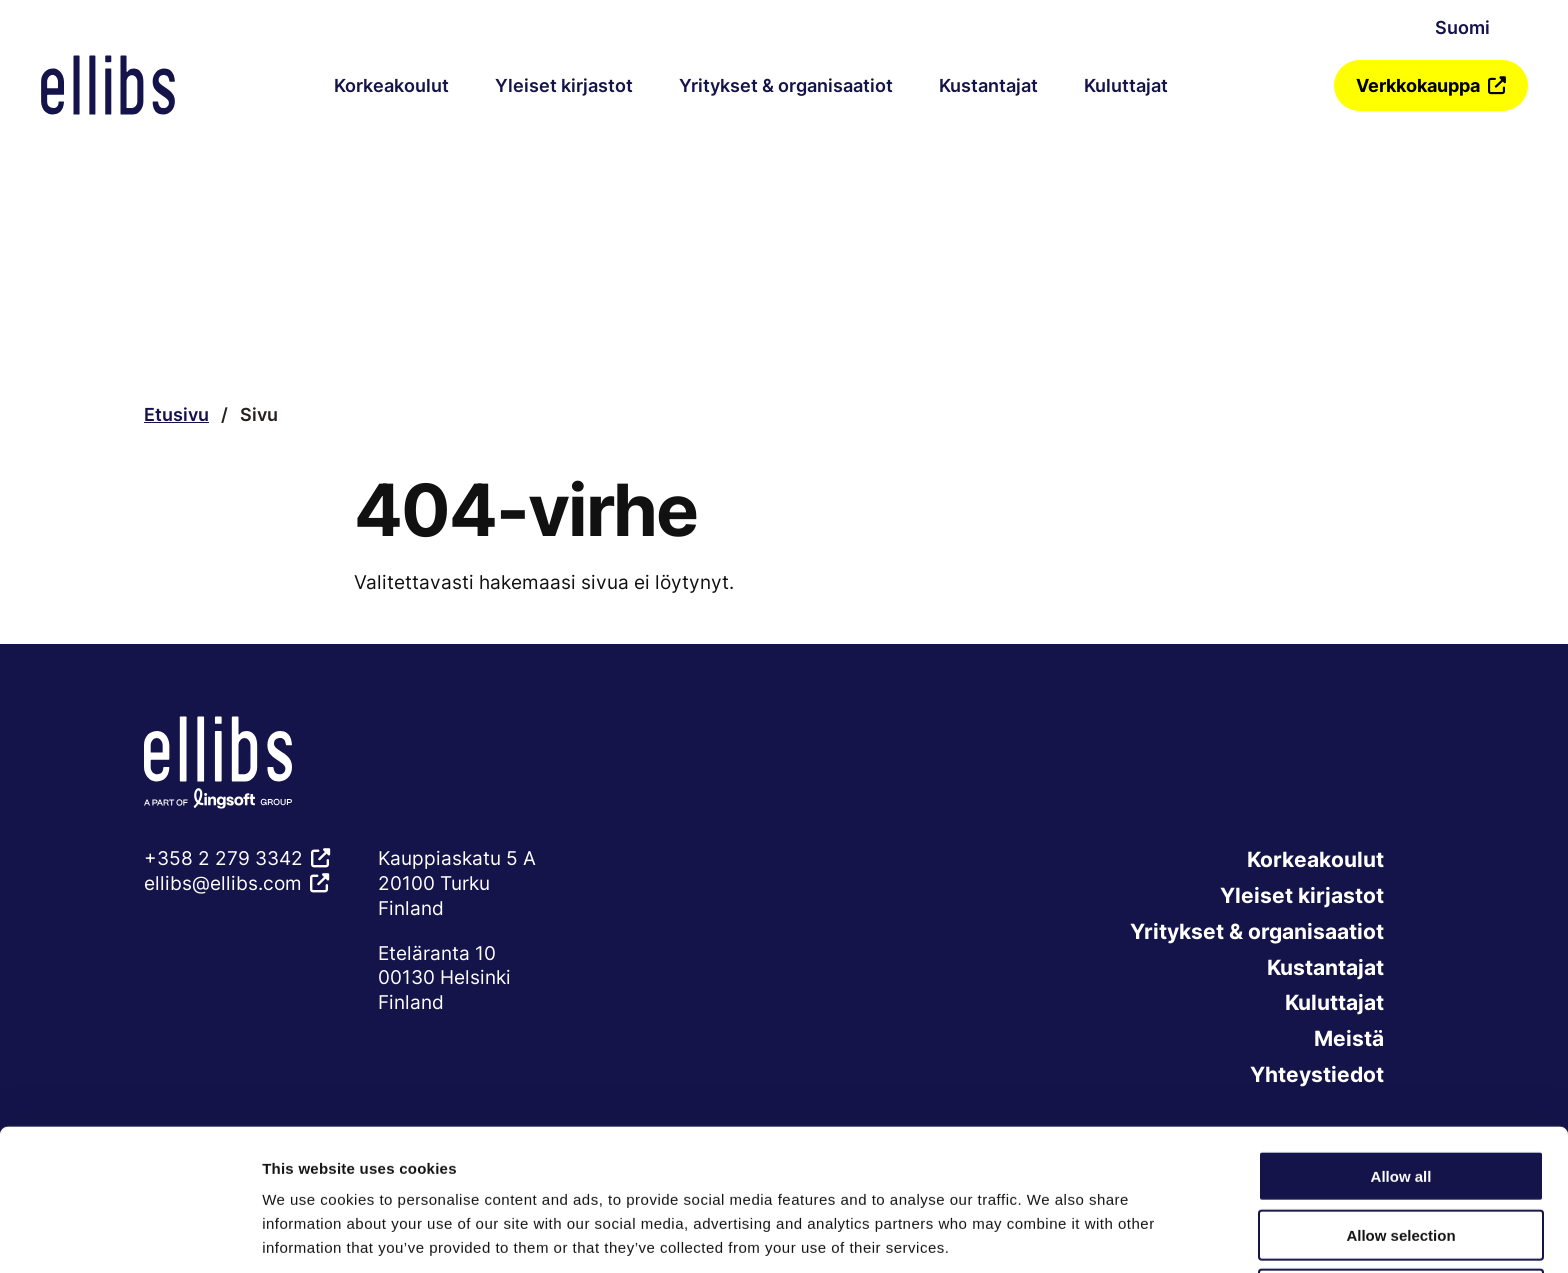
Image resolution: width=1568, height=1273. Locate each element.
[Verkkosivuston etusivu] (108, 85)
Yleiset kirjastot (564, 85)
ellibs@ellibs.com (223, 883)
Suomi (1462, 27)
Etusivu (176, 414)
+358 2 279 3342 (223, 858)
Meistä (1347, 1043)
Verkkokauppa (1418, 85)
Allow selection (1400, 1156)
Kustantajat (988, 85)
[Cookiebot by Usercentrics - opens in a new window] (129, 1234)
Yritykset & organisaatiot (786, 85)
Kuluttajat (1126, 85)
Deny (1401, 1215)
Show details (1049, 1233)
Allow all (1401, 1097)
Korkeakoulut (391, 85)
